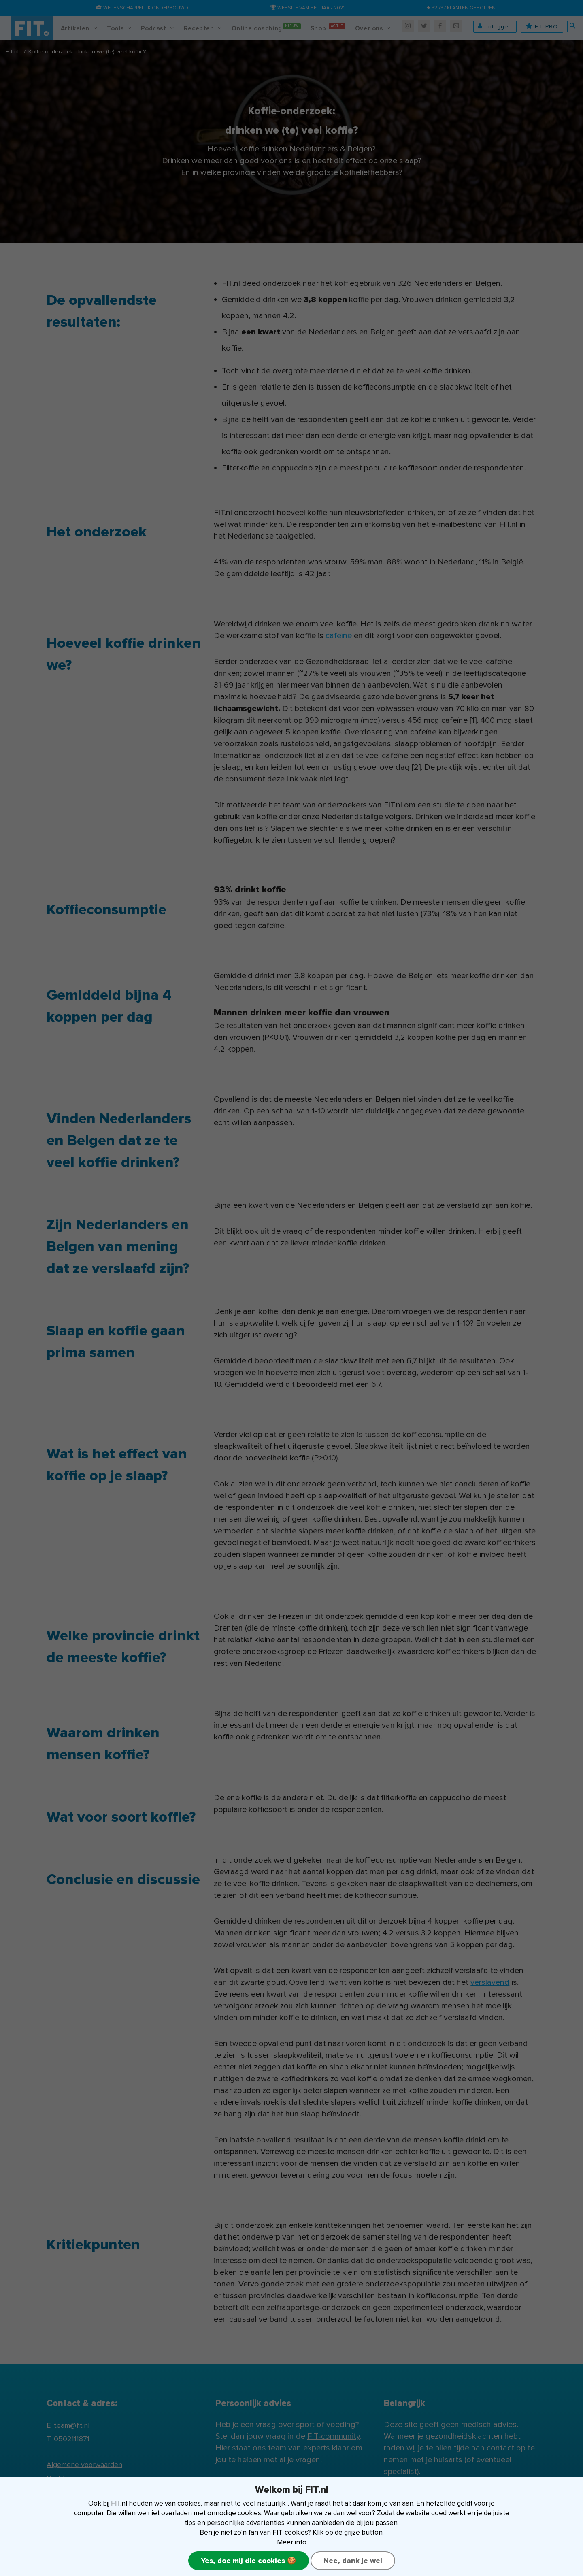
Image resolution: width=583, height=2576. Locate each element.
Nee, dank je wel (352, 2560)
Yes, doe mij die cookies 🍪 (248, 2560)
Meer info (291, 2542)
